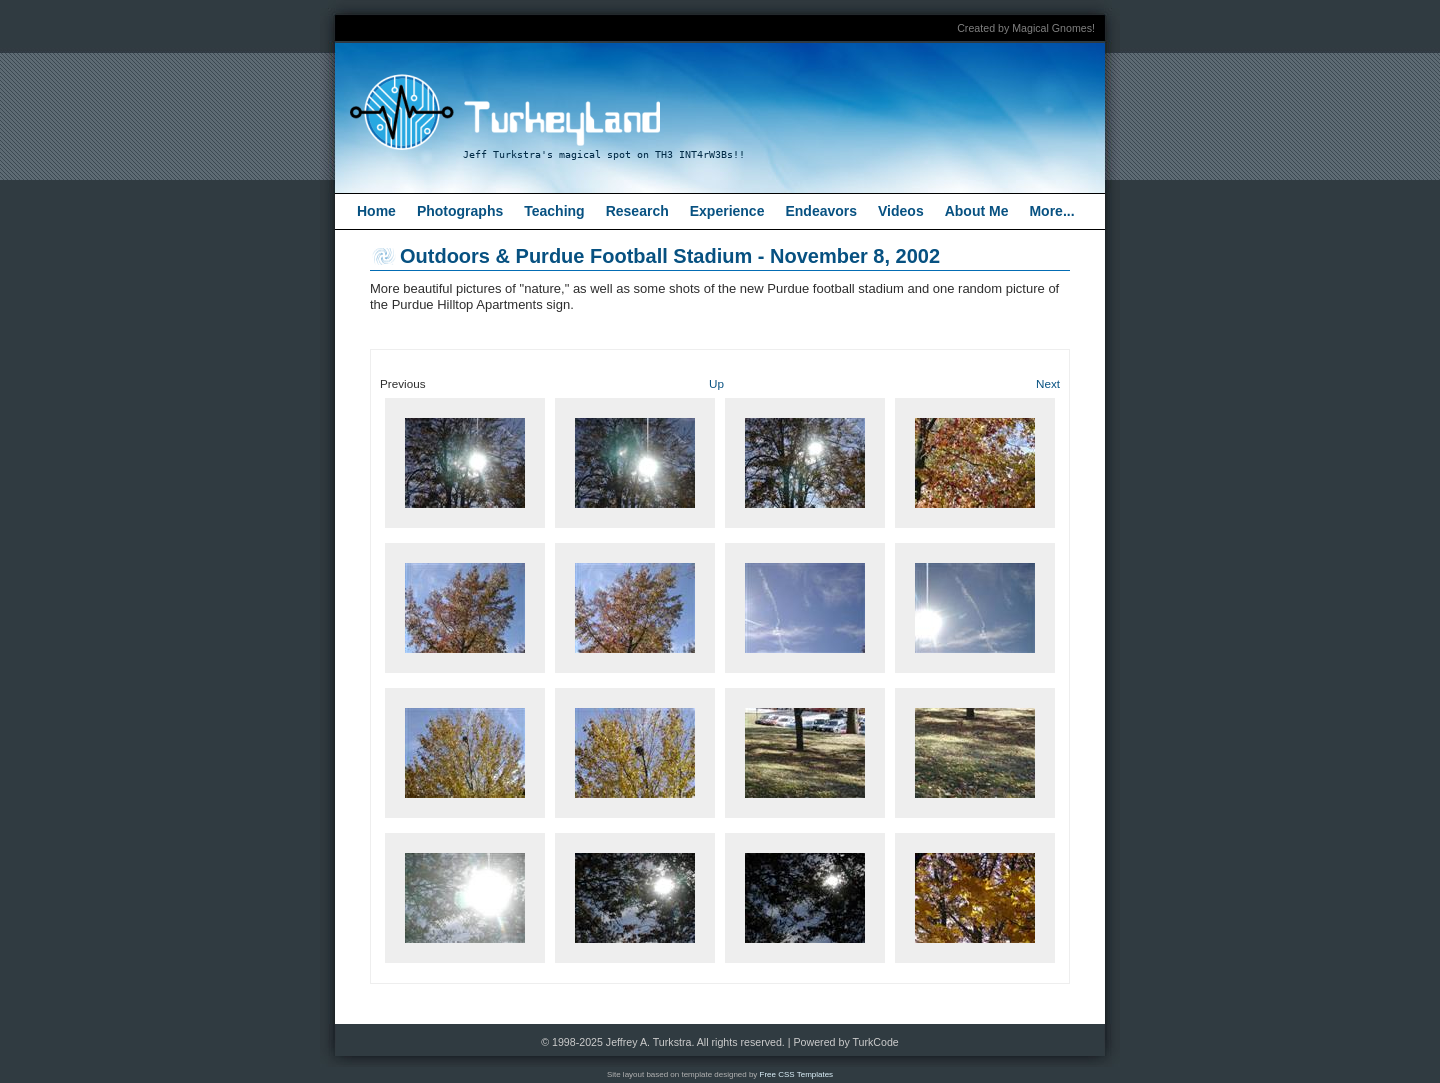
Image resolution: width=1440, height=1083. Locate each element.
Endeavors (821, 211)
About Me (977, 211)
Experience (727, 211)
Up (716, 383)
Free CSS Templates (797, 1074)
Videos (901, 211)
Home (376, 211)
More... (1051, 211)
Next (1048, 383)
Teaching (554, 211)
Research (637, 211)
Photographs (460, 211)
